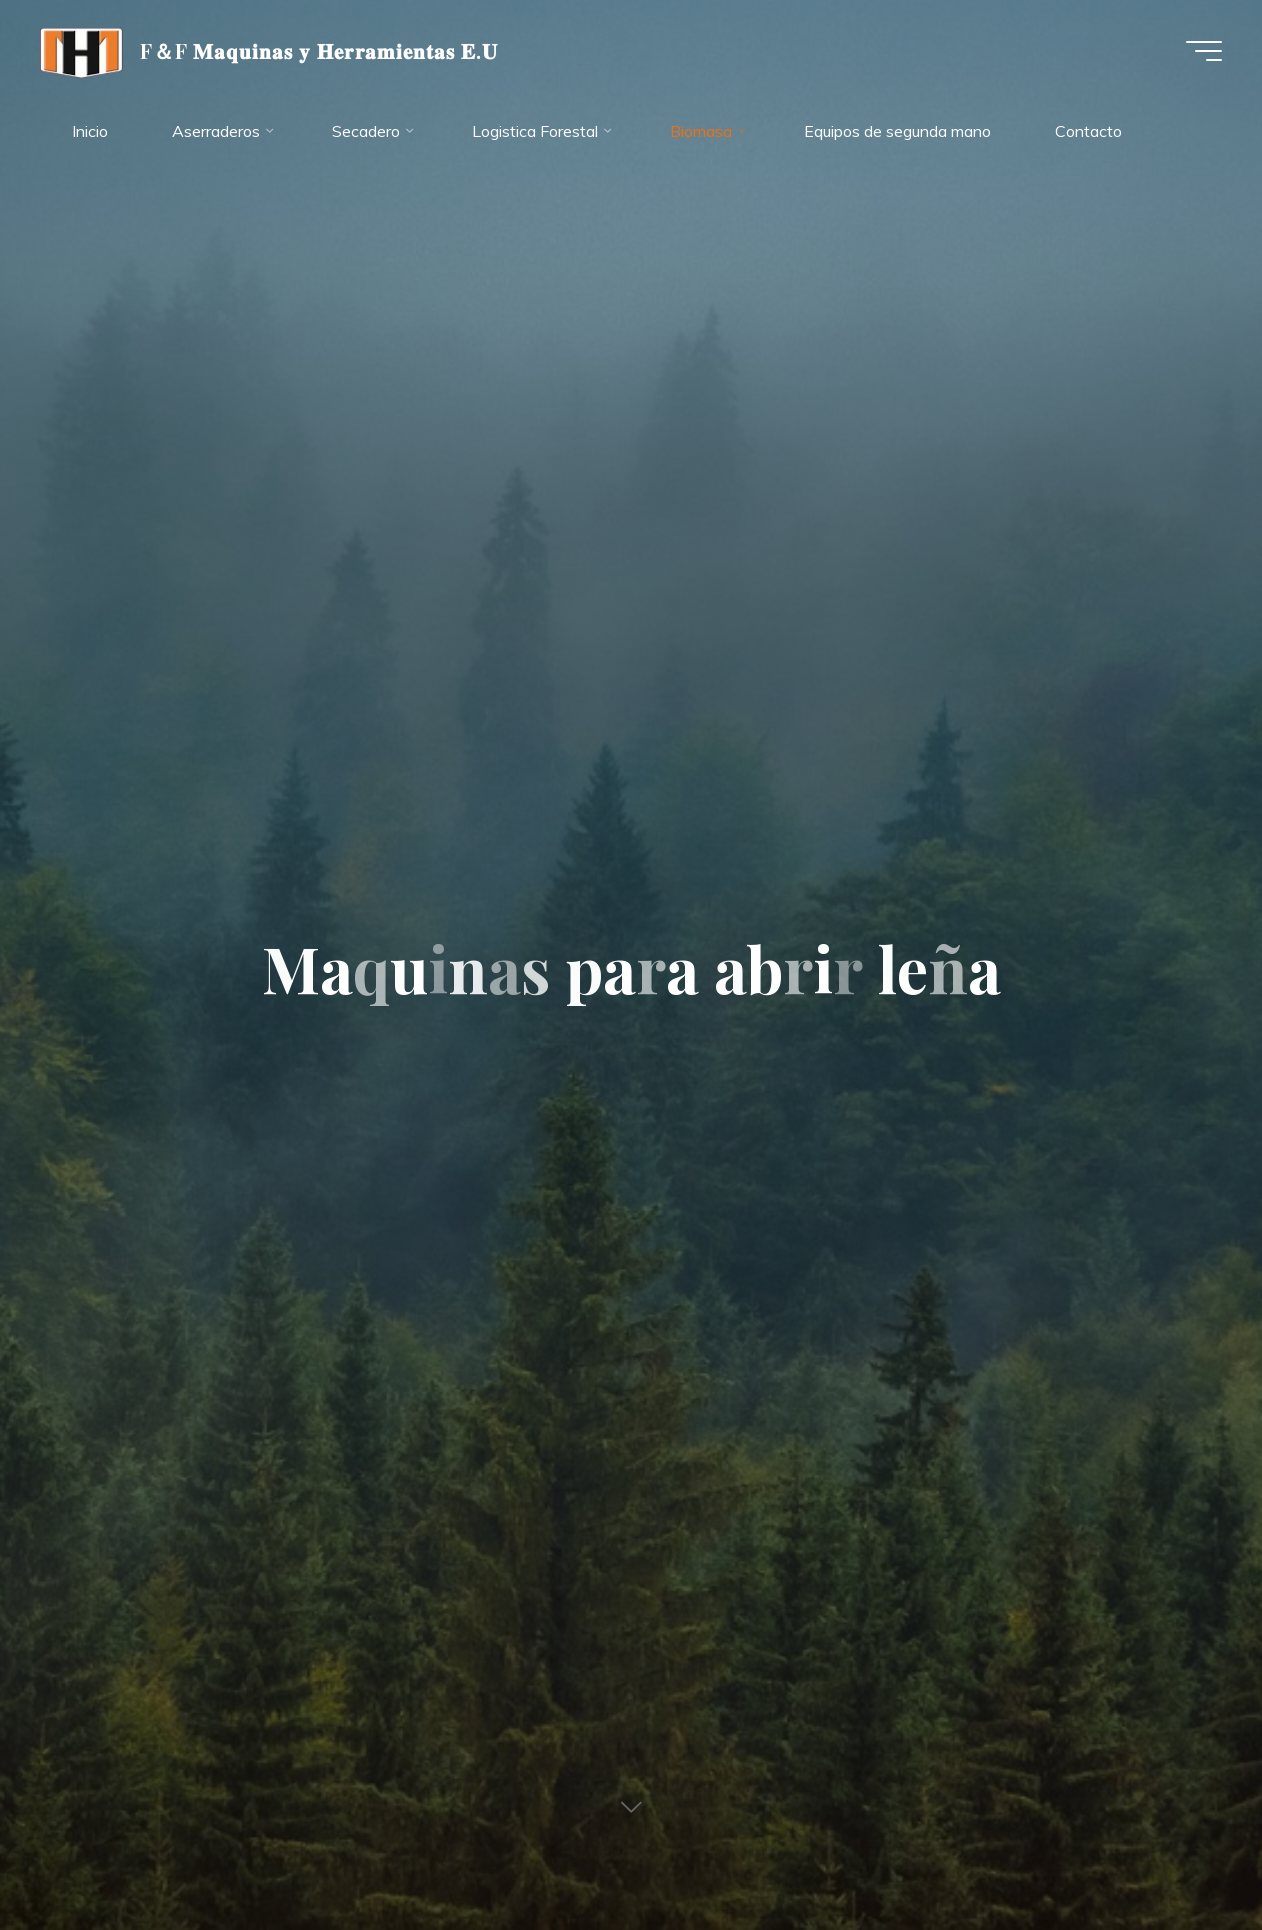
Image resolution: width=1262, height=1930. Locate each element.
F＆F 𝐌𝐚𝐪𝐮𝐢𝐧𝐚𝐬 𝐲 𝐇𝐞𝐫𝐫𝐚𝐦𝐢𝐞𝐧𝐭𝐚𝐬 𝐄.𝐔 (319, 50)
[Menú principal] (1204, 51)
